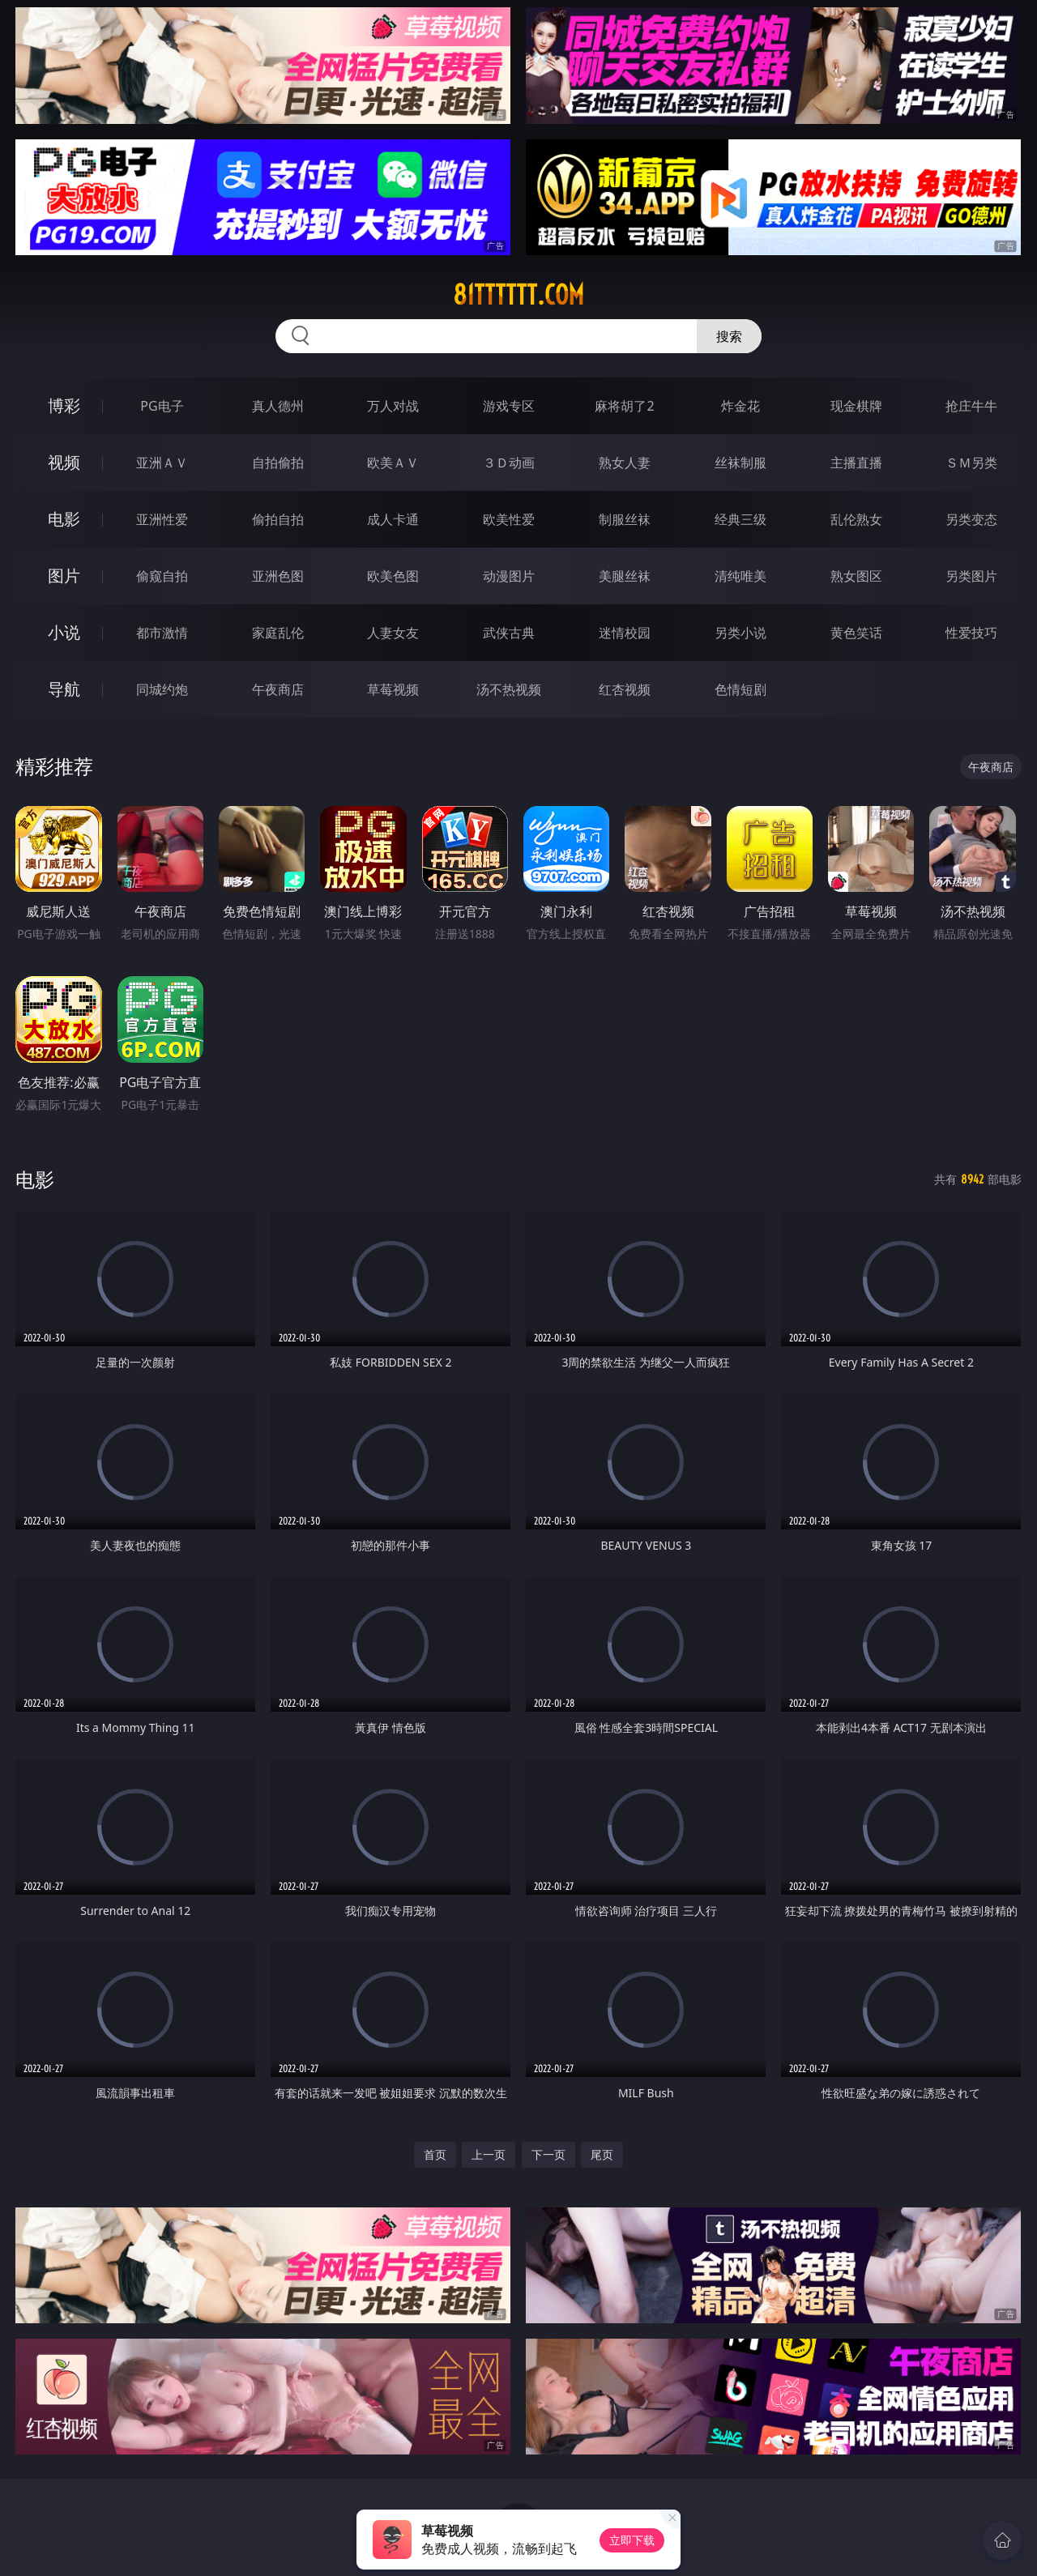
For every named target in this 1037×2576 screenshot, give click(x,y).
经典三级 (740, 519)
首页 (435, 2154)
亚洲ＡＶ (162, 462)
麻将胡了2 (624, 406)
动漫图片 (509, 576)
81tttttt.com (518, 295)
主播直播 (856, 462)
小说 (64, 632)
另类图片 (971, 576)
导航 (64, 689)
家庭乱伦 (278, 633)
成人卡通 (393, 519)
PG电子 (161, 406)
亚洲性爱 (162, 519)
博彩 (64, 405)
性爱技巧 (971, 633)
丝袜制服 (740, 462)
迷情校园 (625, 633)
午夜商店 (278, 689)
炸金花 (740, 406)
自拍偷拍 (278, 462)
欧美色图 (393, 576)
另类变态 (971, 519)
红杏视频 (625, 689)
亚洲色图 (278, 576)
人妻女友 (393, 633)
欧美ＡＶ (393, 462)
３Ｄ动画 (509, 462)
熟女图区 (856, 576)
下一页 (548, 2154)
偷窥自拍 (162, 576)
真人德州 (278, 406)
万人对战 (393, 406)
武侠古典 (509, 633)
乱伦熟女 (856, 519)
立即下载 (632, 2540)
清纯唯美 (740, 576)
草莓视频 (393, 689)
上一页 (489, 2154)
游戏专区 (509, 406)
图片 (64, 575)
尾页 (602, 2154)
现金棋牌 (856, 406)
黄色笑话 (856, 633)
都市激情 (162, 633)
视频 (64, 462)
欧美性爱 (509, 519)
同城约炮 (162, 689)
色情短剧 (740, 689)
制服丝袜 (625, 519)
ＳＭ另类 (971, 462)
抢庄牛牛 (971, 406)
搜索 (729, 336)
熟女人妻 (625, 462)
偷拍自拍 (278, 519)
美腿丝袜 (625, 576)
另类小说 (740, 633)
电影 (64, 519)
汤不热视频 (508, 689)
